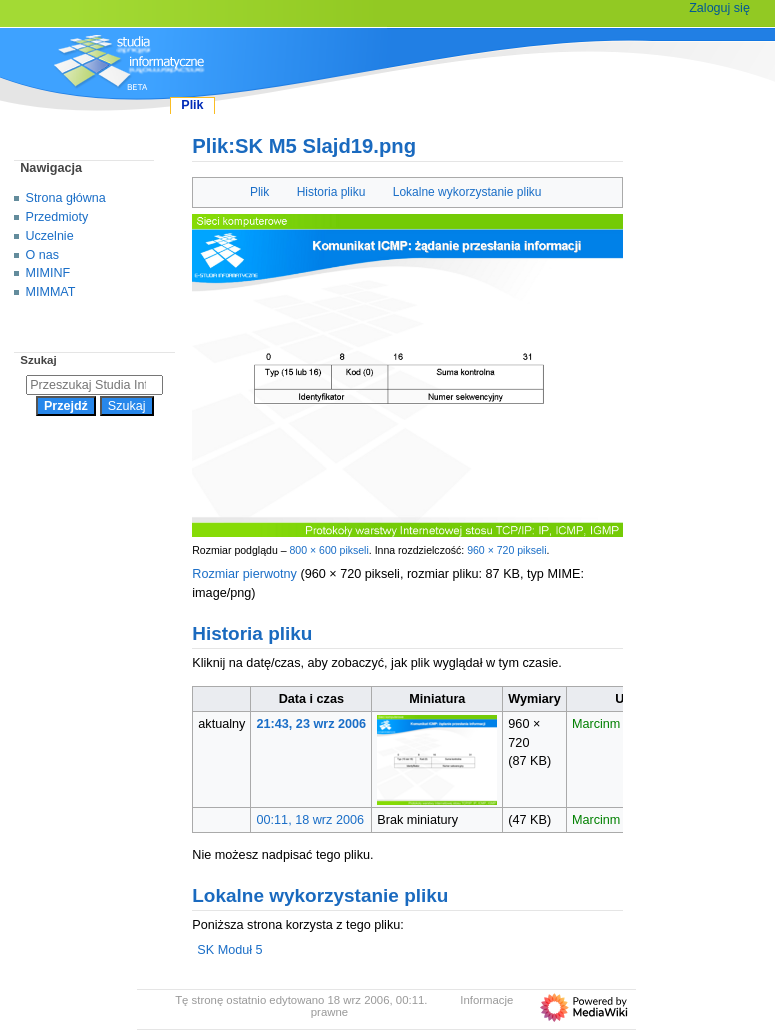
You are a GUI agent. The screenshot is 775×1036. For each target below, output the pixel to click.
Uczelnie (50, 236)
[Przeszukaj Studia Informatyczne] (94, 385)
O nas (42, 255)
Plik (259, 192)
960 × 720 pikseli (506, 550)
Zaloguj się (719, 8)
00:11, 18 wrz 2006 (311, 820)
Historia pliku (331, 192)
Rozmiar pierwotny (244, 574)
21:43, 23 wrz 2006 (312, 724)
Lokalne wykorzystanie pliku (467, 192)
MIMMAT (51, 292)
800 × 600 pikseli (328, 550)
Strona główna (66, 198)
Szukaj (38, 360)
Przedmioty (57, 217)
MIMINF (48, 273)
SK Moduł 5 (229, 950)
